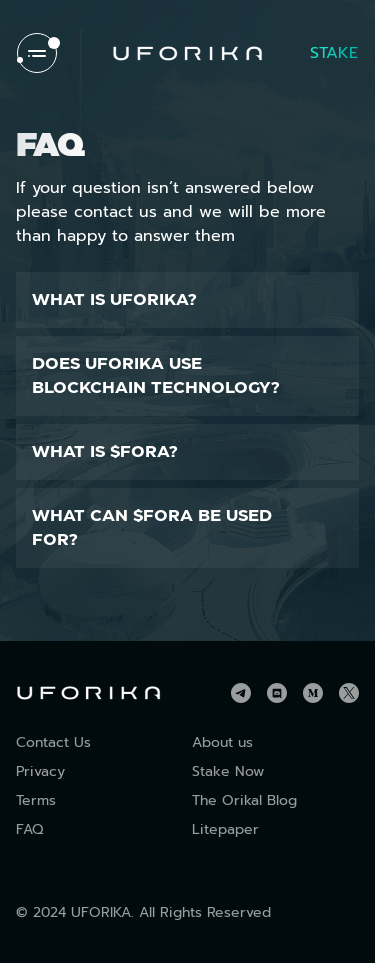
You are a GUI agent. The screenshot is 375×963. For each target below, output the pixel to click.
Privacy (40, 771)
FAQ (29, 829)
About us (222, 742)
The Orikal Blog (244, 800)
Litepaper (225, 829)
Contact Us (53, 742)
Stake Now (228, 771)
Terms (36, 800)
